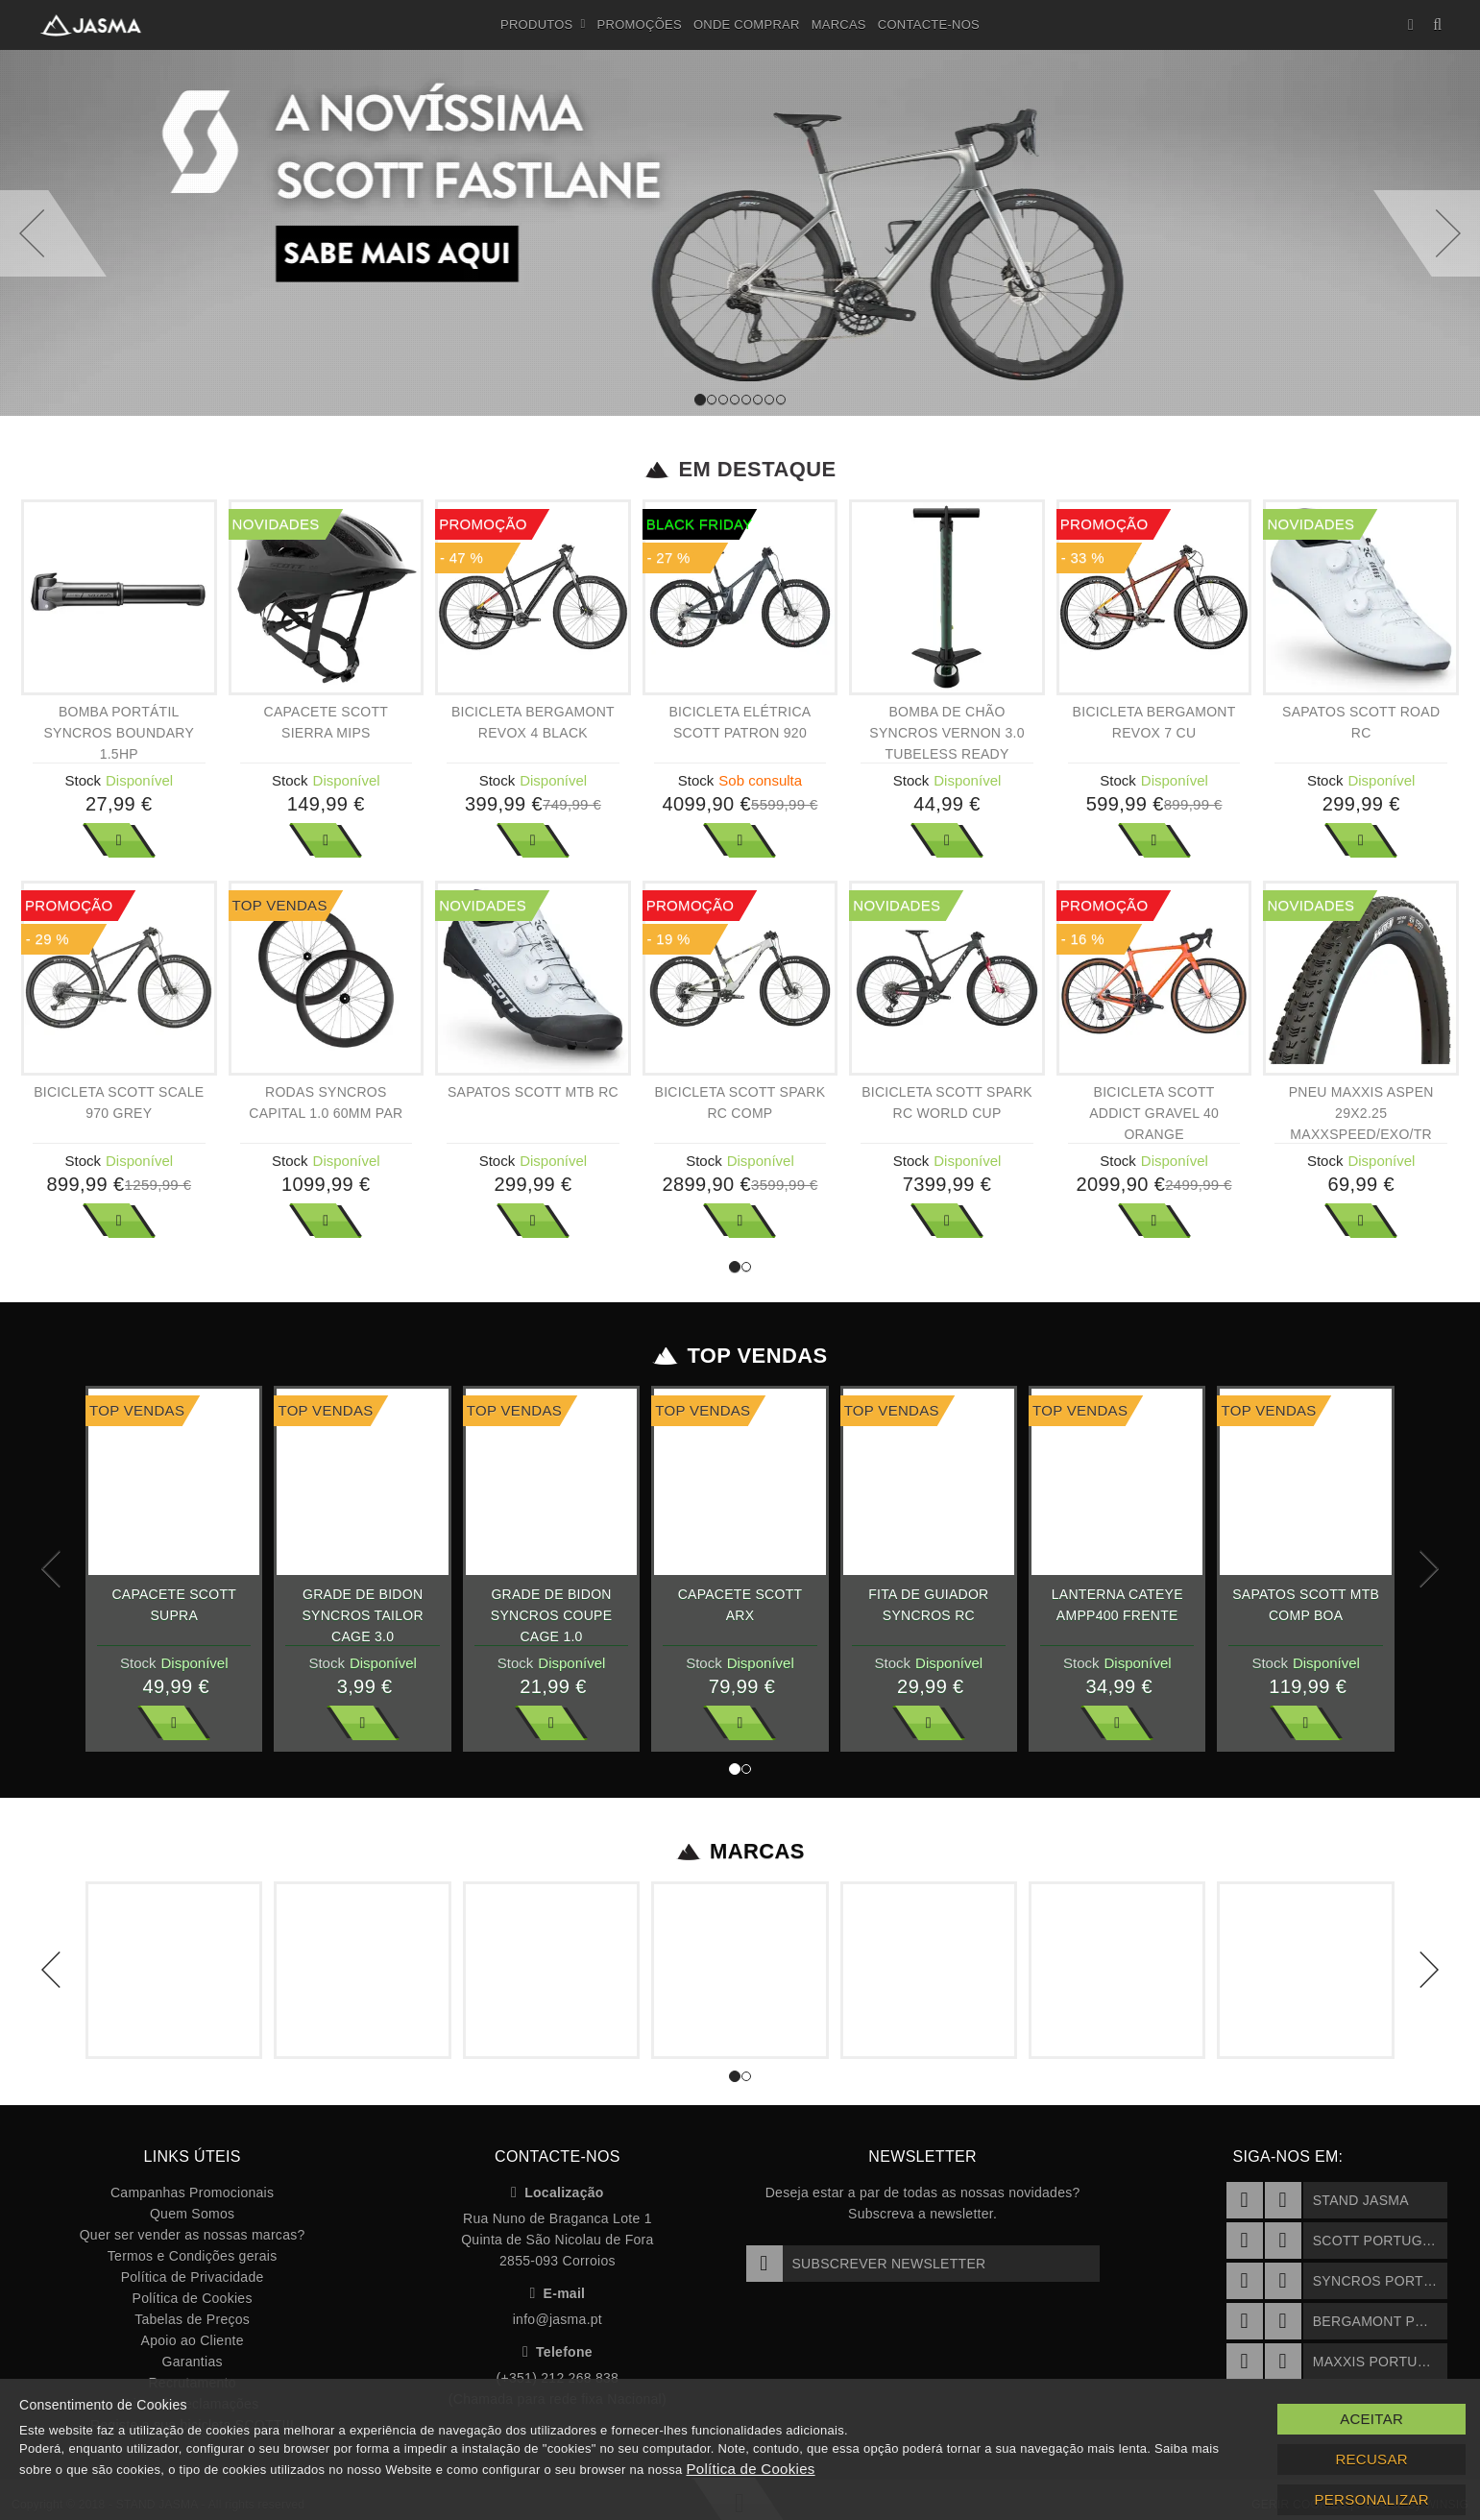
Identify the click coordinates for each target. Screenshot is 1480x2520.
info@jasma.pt (557, 2319)
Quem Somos (192, 2213)
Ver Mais (119, 840)
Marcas (839, 24)
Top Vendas (740, 1356)
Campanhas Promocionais (192, 2192)
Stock (83, 780)
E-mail (557, 2293)
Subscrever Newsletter (866, 2263)
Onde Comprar (746, 24)
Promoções (639, 24)
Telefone (557, 2351)
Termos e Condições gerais (193, 2256)
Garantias (192, 2361)
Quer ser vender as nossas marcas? (192, 2234)
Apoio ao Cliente (192, 2340)
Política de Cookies (193, 2298)
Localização (557, 2192)
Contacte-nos (929, 24)
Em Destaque (740, 469)
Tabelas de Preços (192, 2319)
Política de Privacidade (192, 2277)
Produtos (543, 25)
